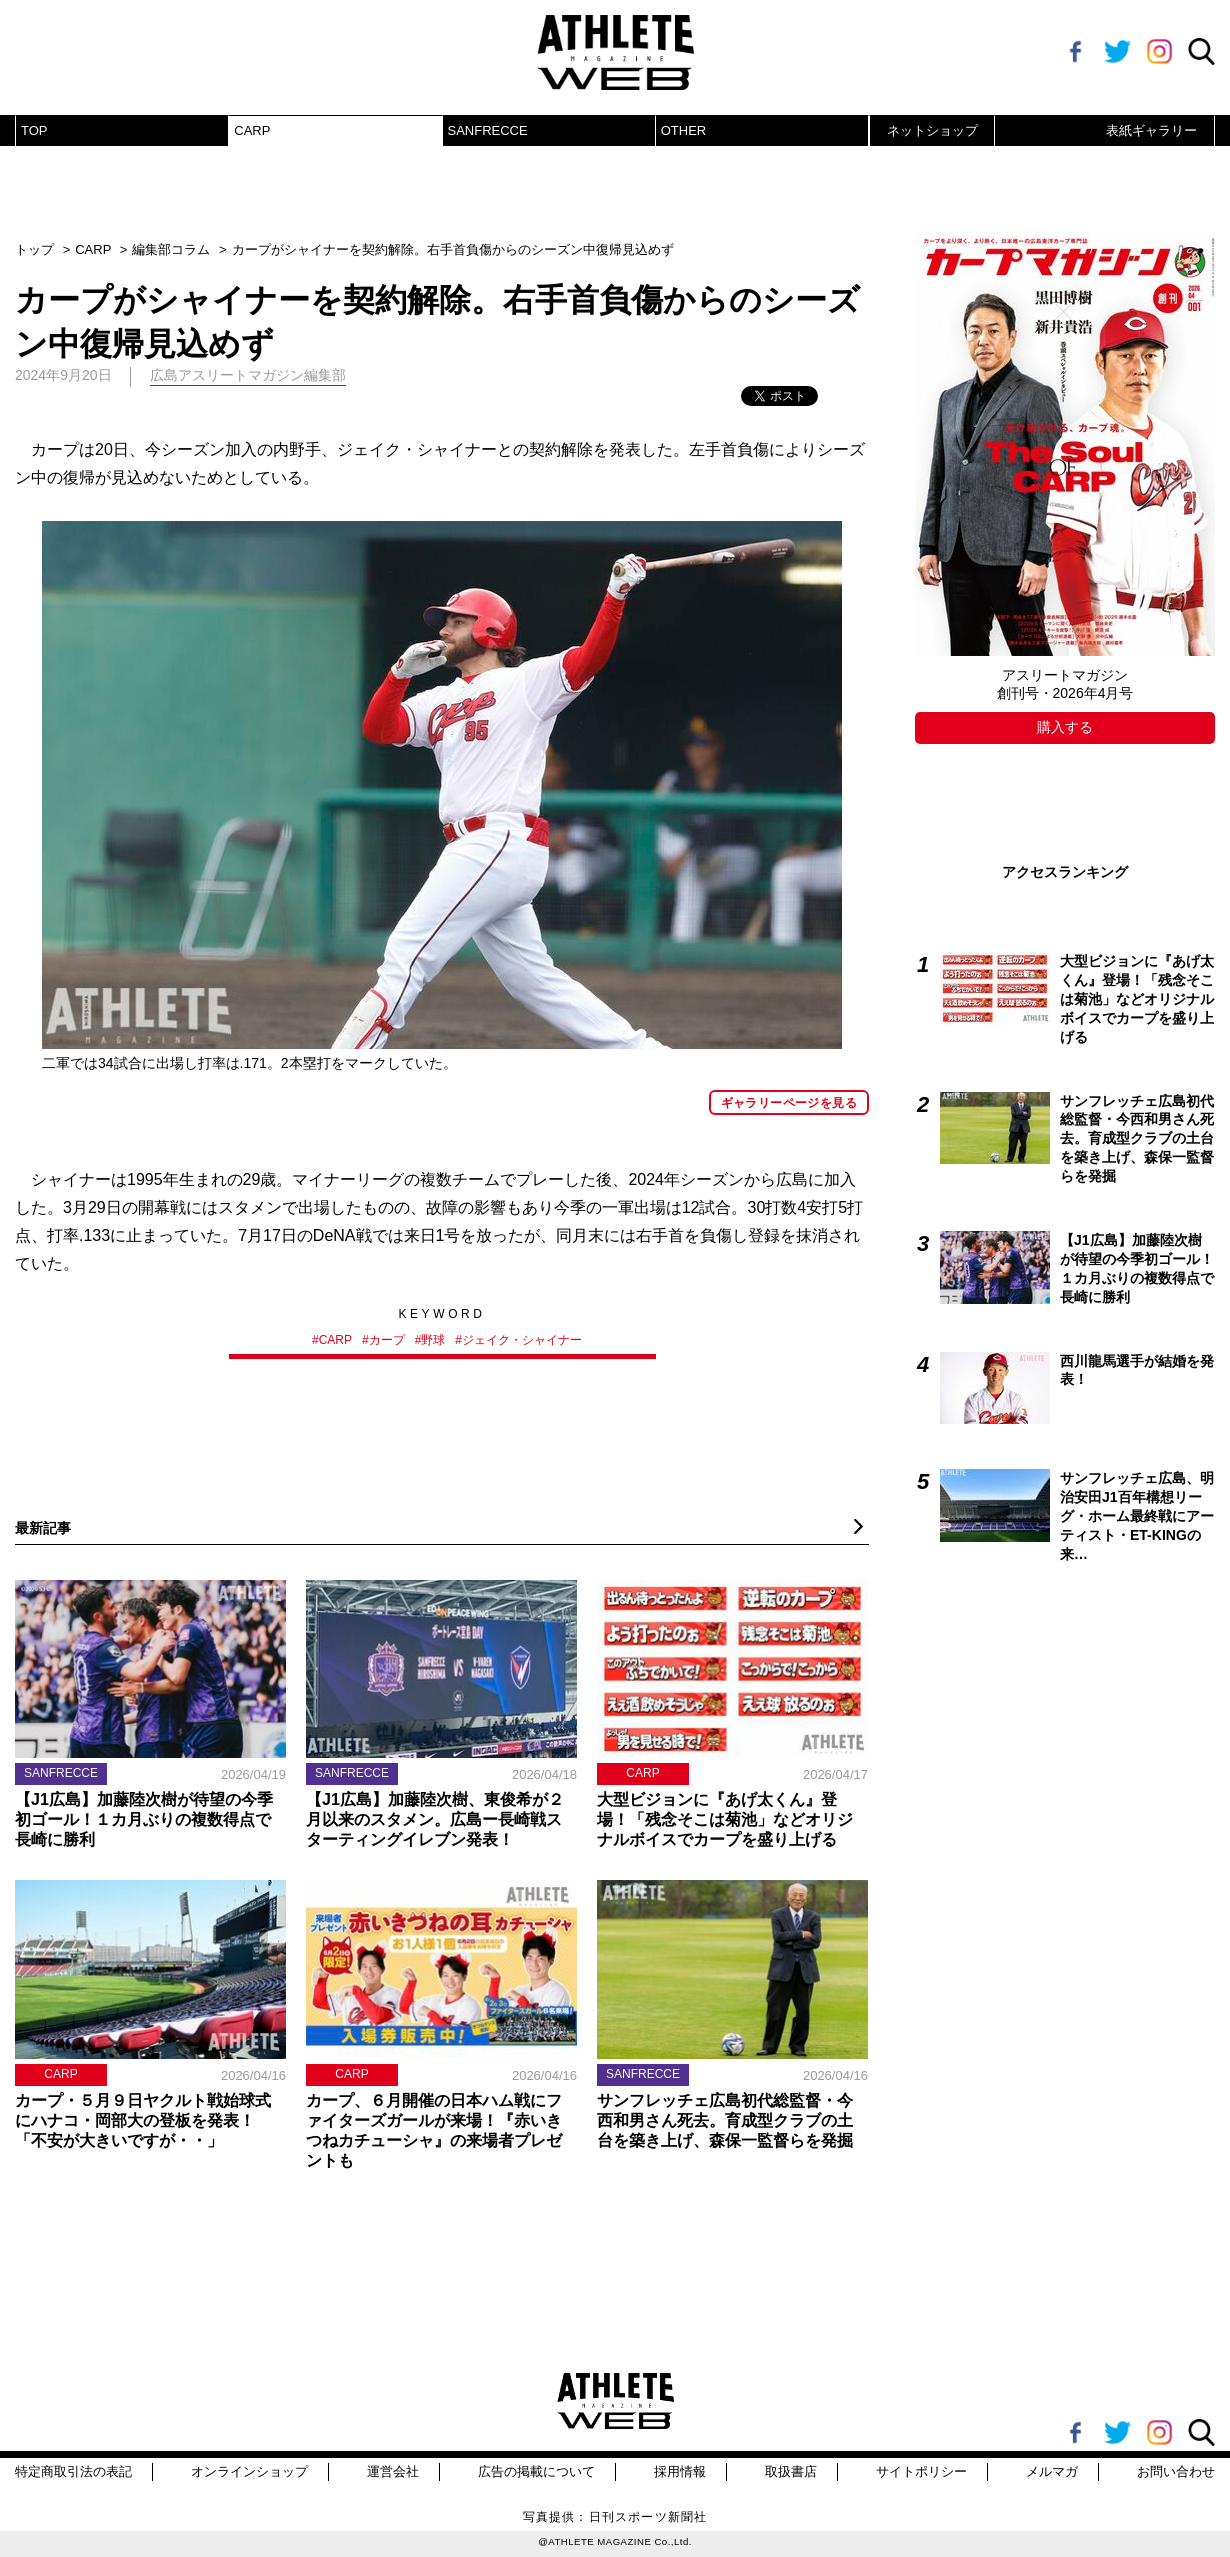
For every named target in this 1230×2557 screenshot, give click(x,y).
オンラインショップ (249, 2471)
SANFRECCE (488, 130)
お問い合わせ (1176, 2471)
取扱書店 (791, 2471)
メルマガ (1052, 2471)
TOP (34, 130)
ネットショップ (932, 130)
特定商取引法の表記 (73, 2471)
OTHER (684, 130)
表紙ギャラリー (1151, 130)
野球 (433, 1340)
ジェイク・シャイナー (522, 1340)
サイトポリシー (921, 2471)
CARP (252, 130)
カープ (387, 1340)
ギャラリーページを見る (789, 1103)
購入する (1065, 727)
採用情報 (680, 2471)
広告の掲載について (536, 2471)
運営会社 (393, 2471)
